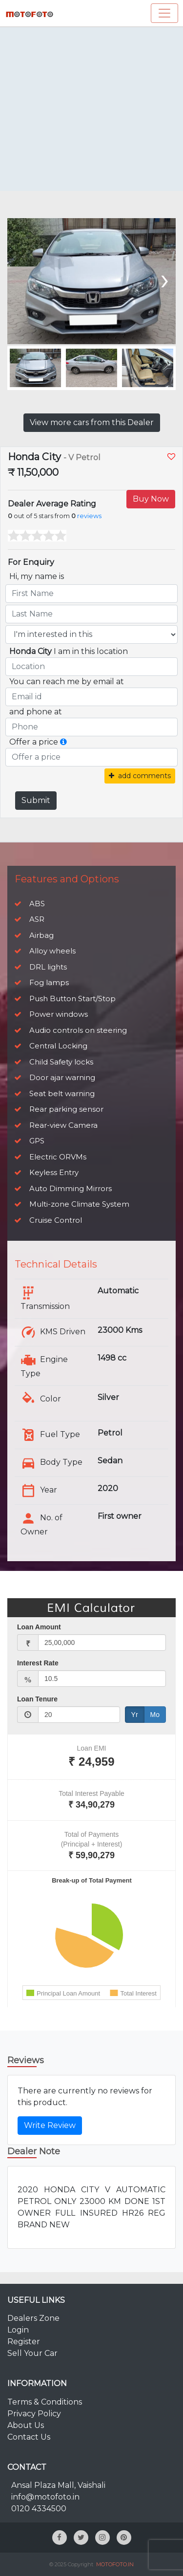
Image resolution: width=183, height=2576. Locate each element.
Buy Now (151, 499)
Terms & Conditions (44, 2402)
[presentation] (163, 278)
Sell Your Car (32, 2353)
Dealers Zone (33, 2318)
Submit (35, 800)
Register (23, 2341)
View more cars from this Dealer (92, 422)
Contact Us (28, 2437)
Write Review (50, 2125)
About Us (25, 2425)
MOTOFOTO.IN (115, 2564)
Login (18, 2329)
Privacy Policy (34, 2413)
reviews (89, 516)
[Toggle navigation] (164, 13)
